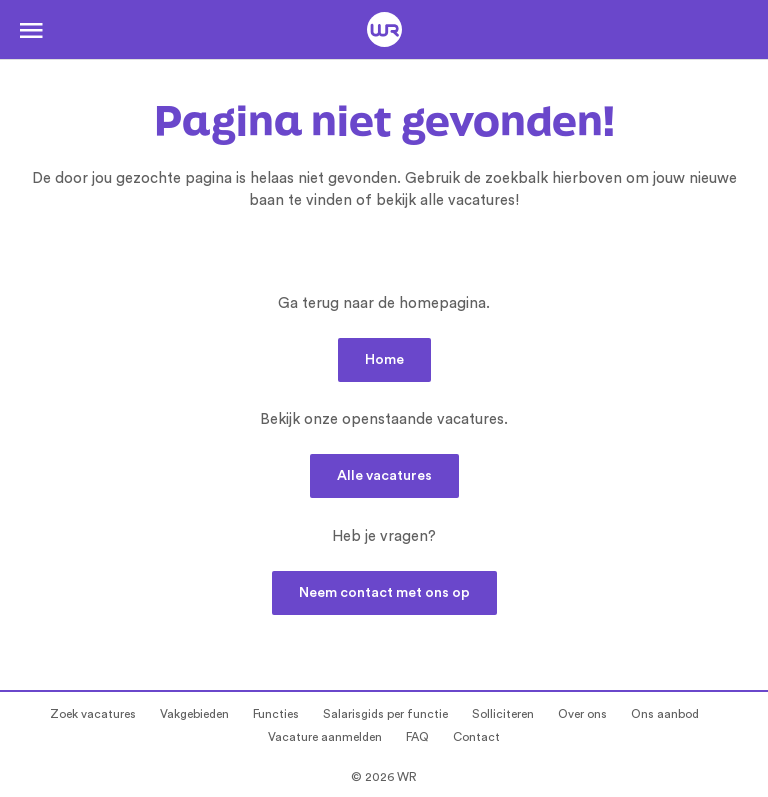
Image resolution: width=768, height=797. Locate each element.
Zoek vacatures (93, 714)
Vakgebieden (194, 714)
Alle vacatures (384, 476)
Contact (476, 737)
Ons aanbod (665, 714)
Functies (276, 714)
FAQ (417, 737)
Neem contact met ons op (384, 593)
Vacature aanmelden (325, 737)
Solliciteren (503, 714)
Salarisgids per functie (385, 714)
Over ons (582, 714)
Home (384, 360)
